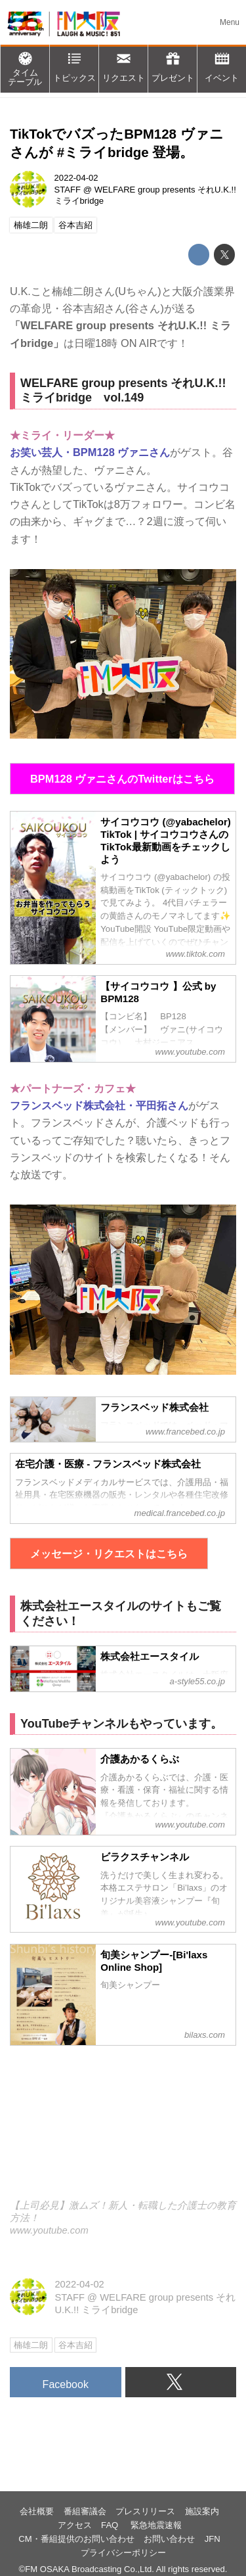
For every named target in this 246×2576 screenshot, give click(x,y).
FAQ (111, 2525)
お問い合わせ (169, 2539)
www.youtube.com (49, 2230)
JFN (212, 2539)
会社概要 (37, 2511)
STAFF (67, 190)
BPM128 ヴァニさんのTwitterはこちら (122, 779)
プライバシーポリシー (123, 2553)
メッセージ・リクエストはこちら (109, 1553)
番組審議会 (85, 2511)
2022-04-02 (76, 178)
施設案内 (202, 2511)
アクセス (75, 2525)
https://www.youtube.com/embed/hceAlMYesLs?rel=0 (123, 2131)
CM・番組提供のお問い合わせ (76, 2539)
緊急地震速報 (156, 2525)
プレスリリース (145, 2511)
